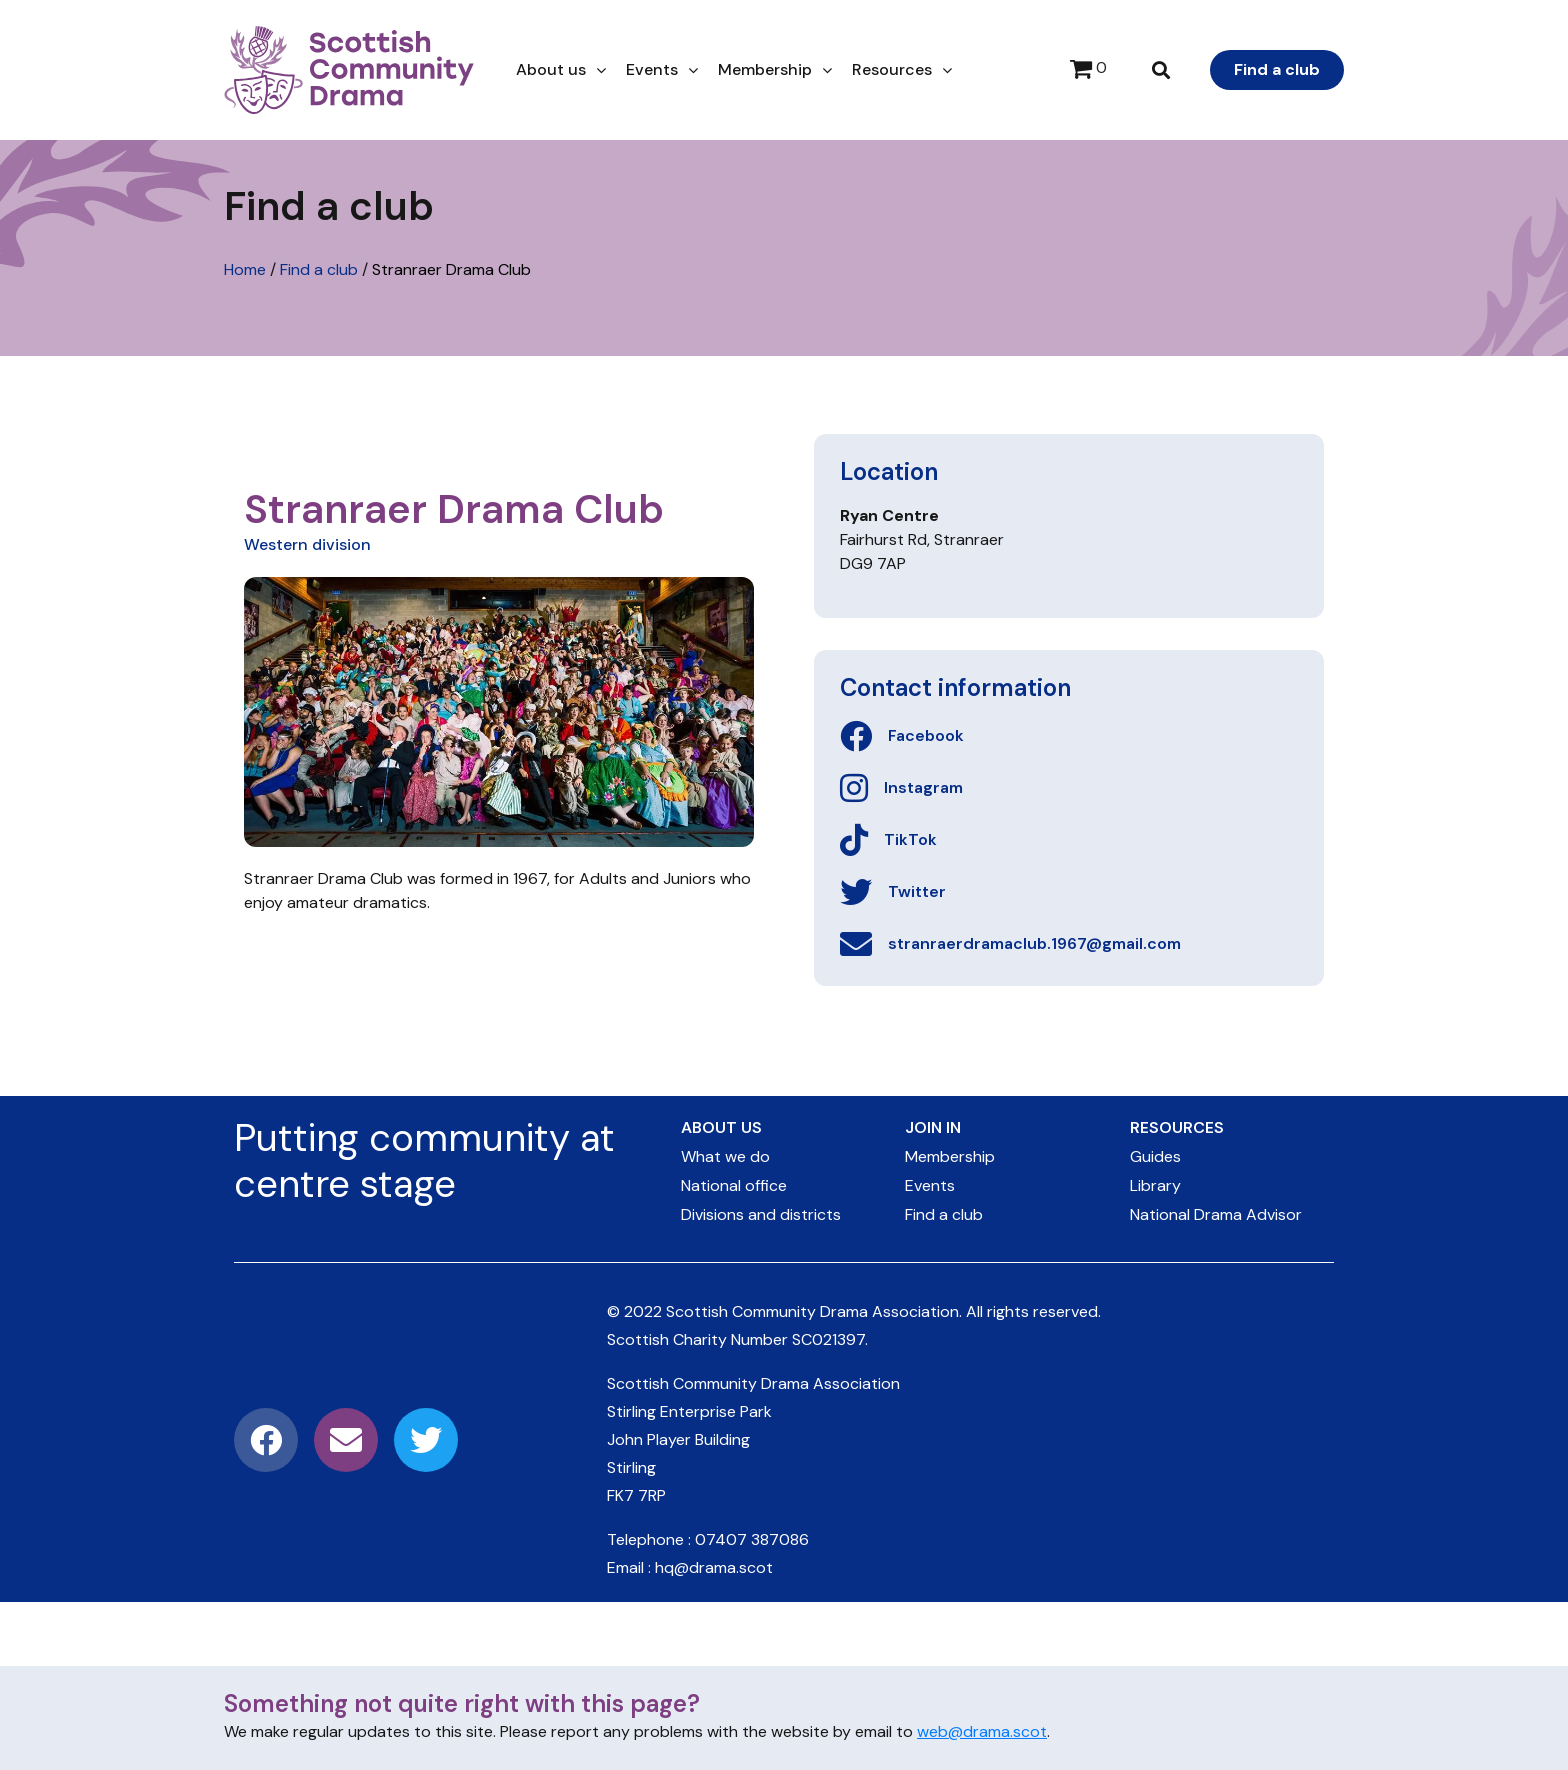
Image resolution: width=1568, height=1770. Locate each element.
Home (245, 269)
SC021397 (828, 1339)
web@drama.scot (982, 1731)
